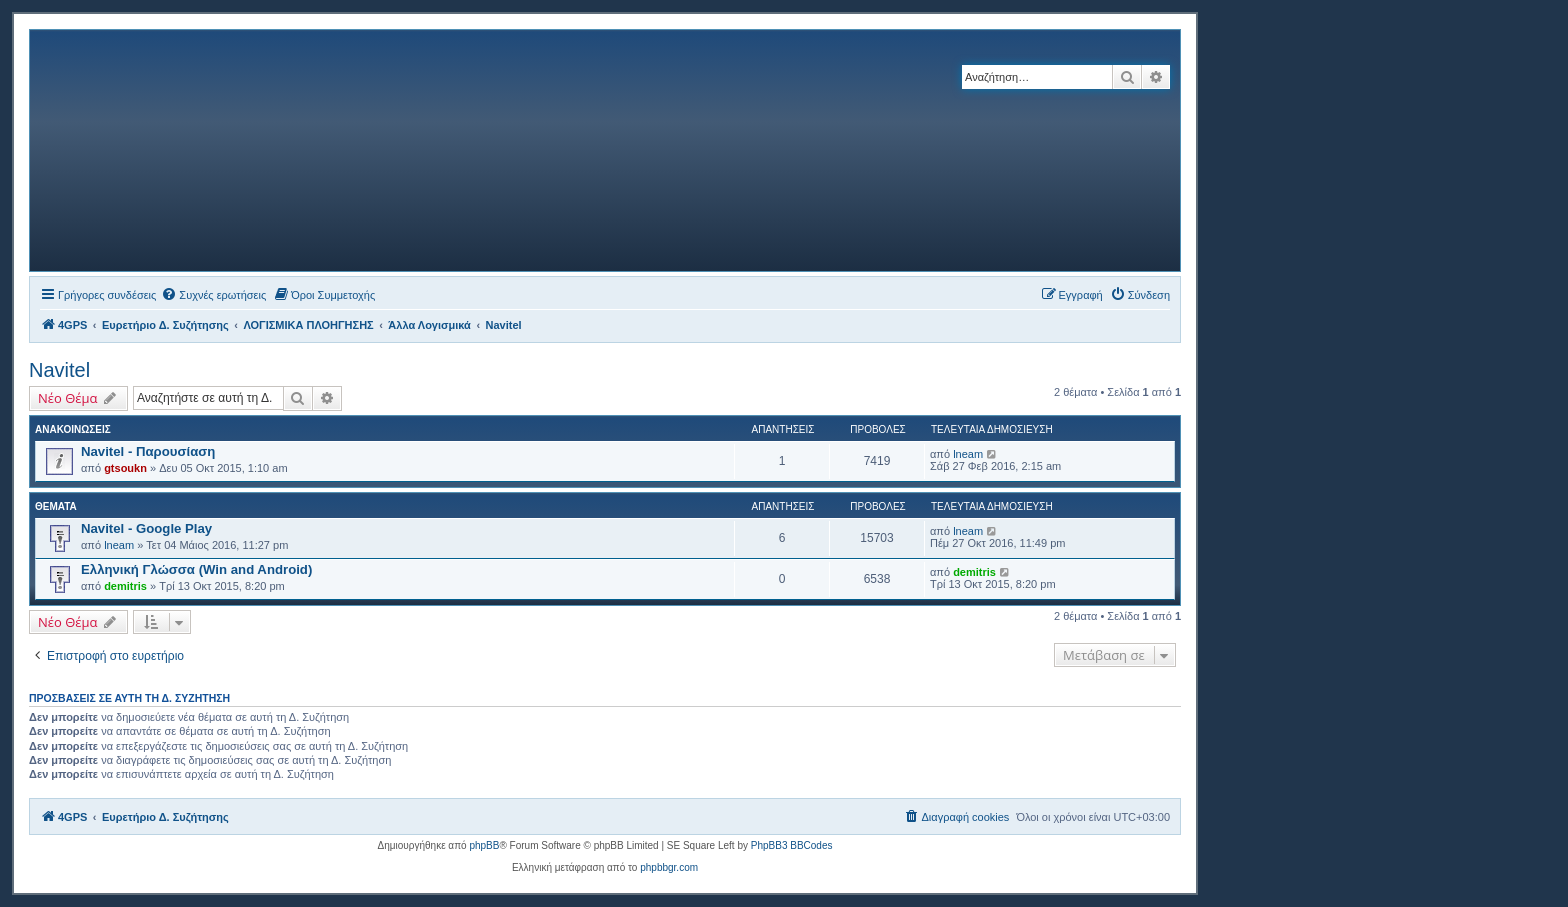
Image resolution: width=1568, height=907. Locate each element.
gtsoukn (125, 468)
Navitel (59, 370)
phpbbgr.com (669, 867)
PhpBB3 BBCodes (792, 845)
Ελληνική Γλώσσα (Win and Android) (196, 569)
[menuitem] (213, 295)
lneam (968, 454)
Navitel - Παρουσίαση (148, 451)
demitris (125, 586)
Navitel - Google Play (146, 528)
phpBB (484, 845)
